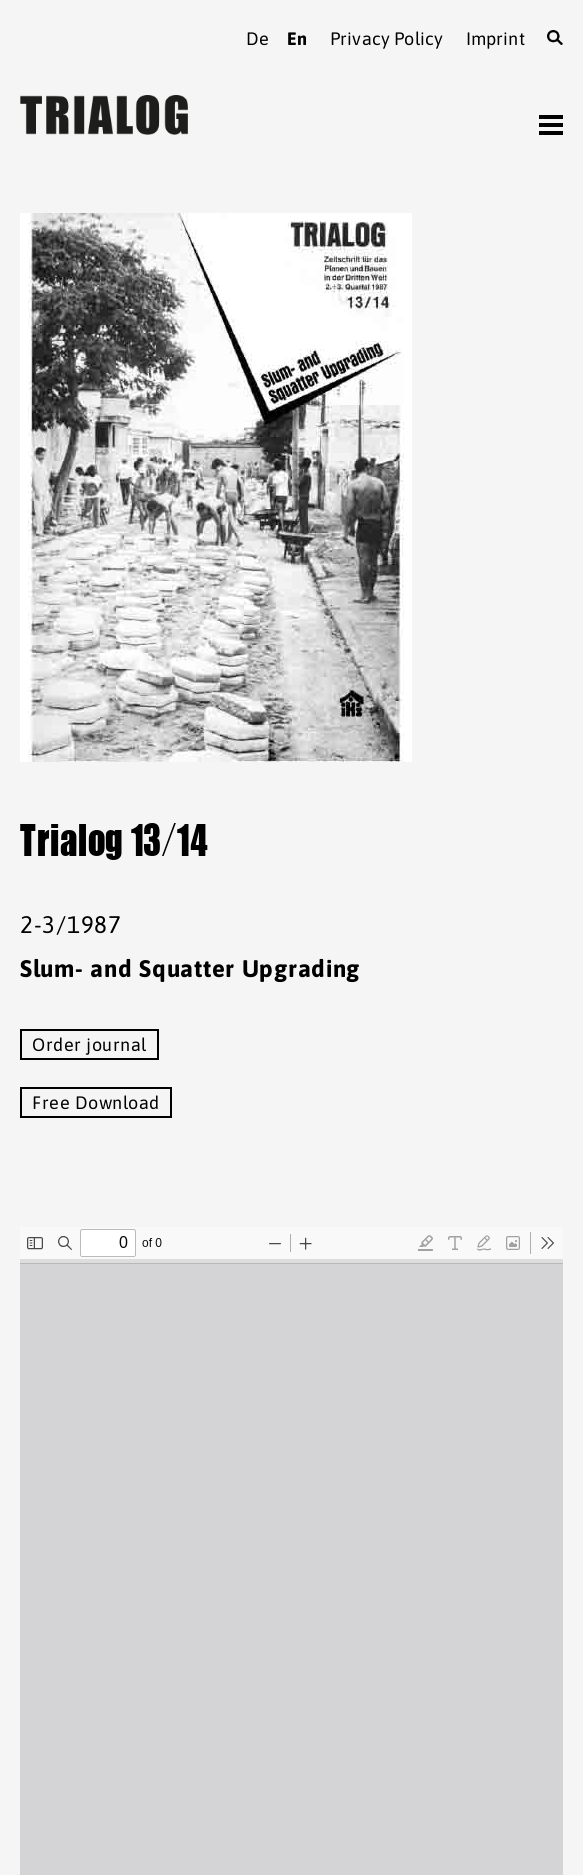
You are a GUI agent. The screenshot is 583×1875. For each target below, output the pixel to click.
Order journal (89, 1044)
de (257, 38)
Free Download (96, 1102)
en (297, 38)
